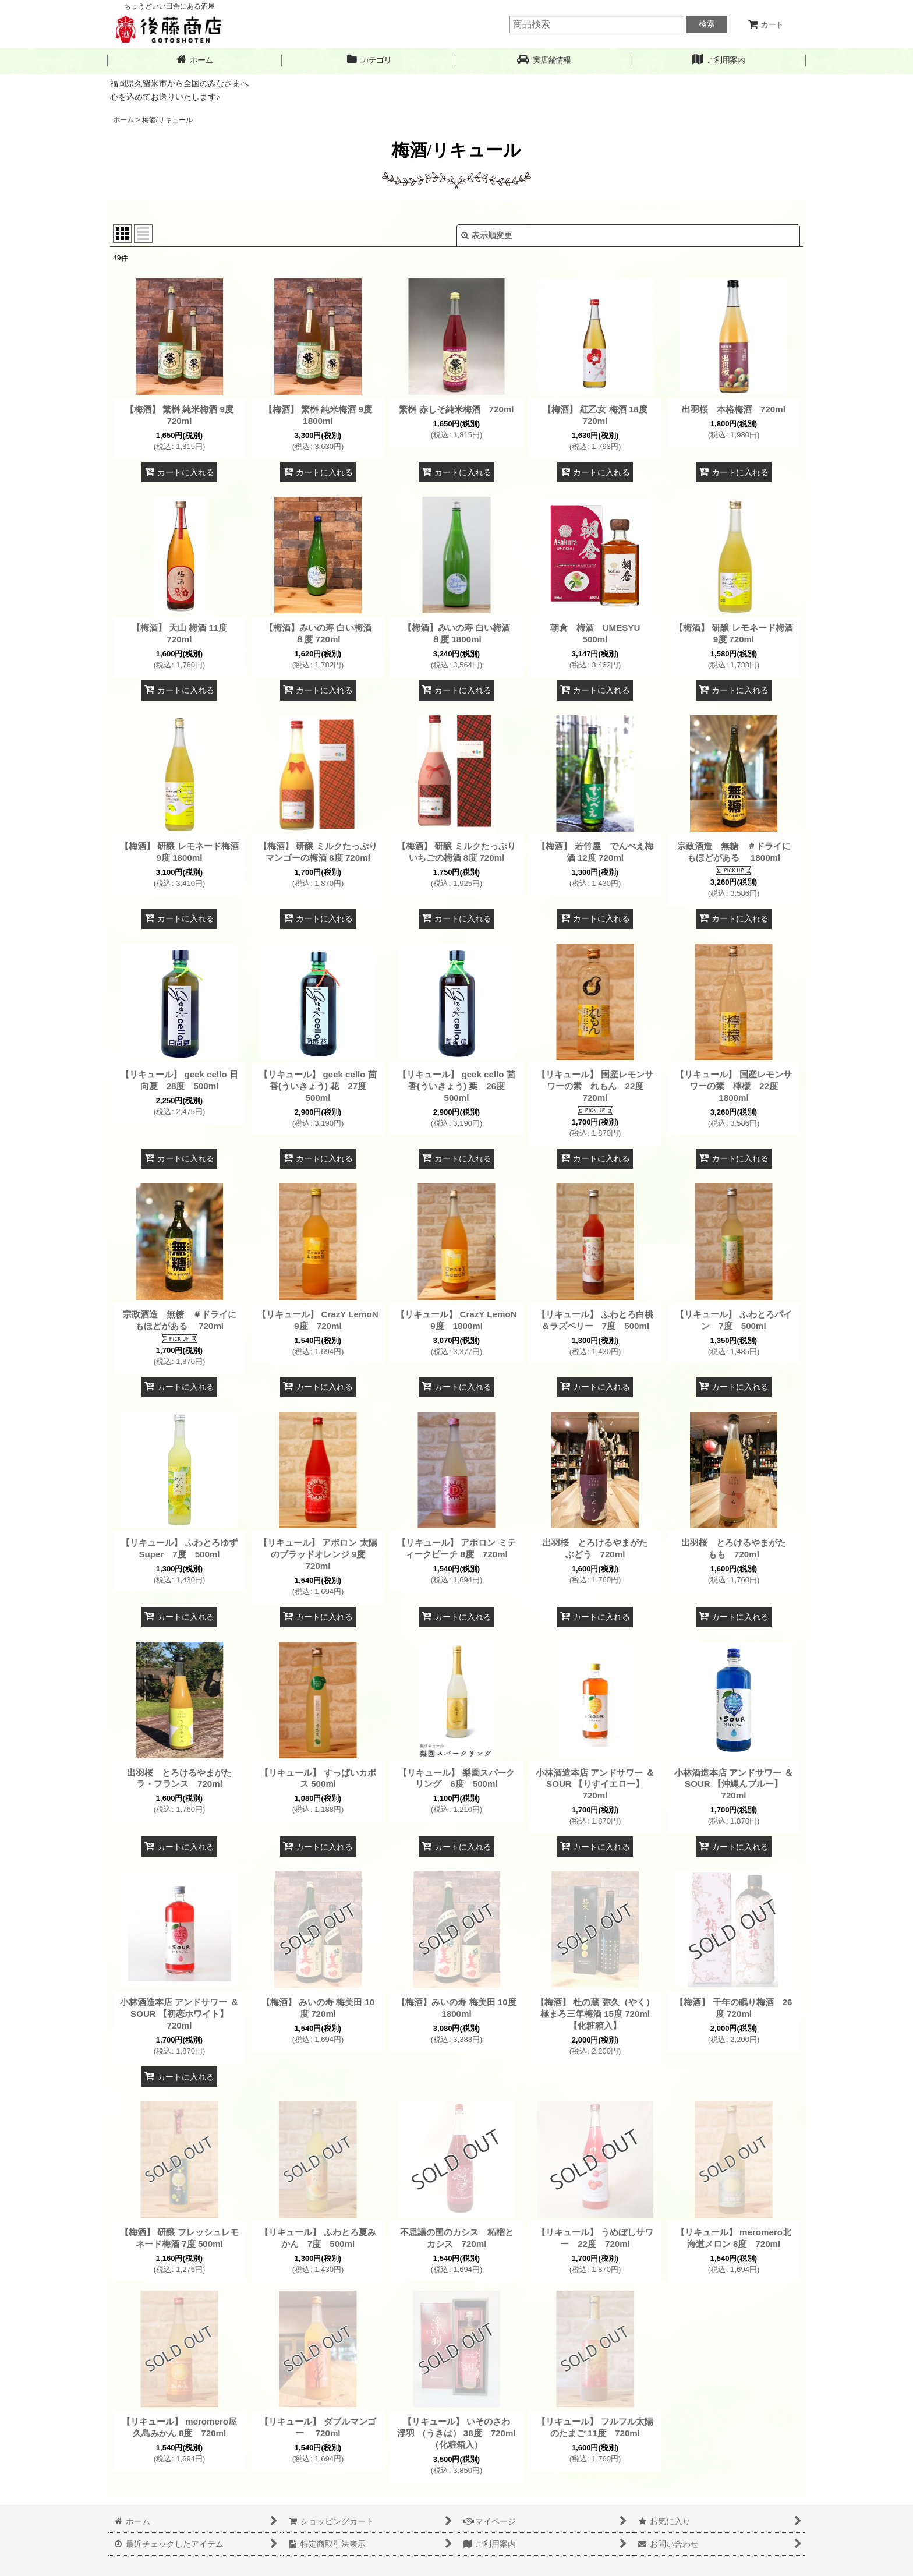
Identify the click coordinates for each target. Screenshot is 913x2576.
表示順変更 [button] (486, 235)
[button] (543, 60)
